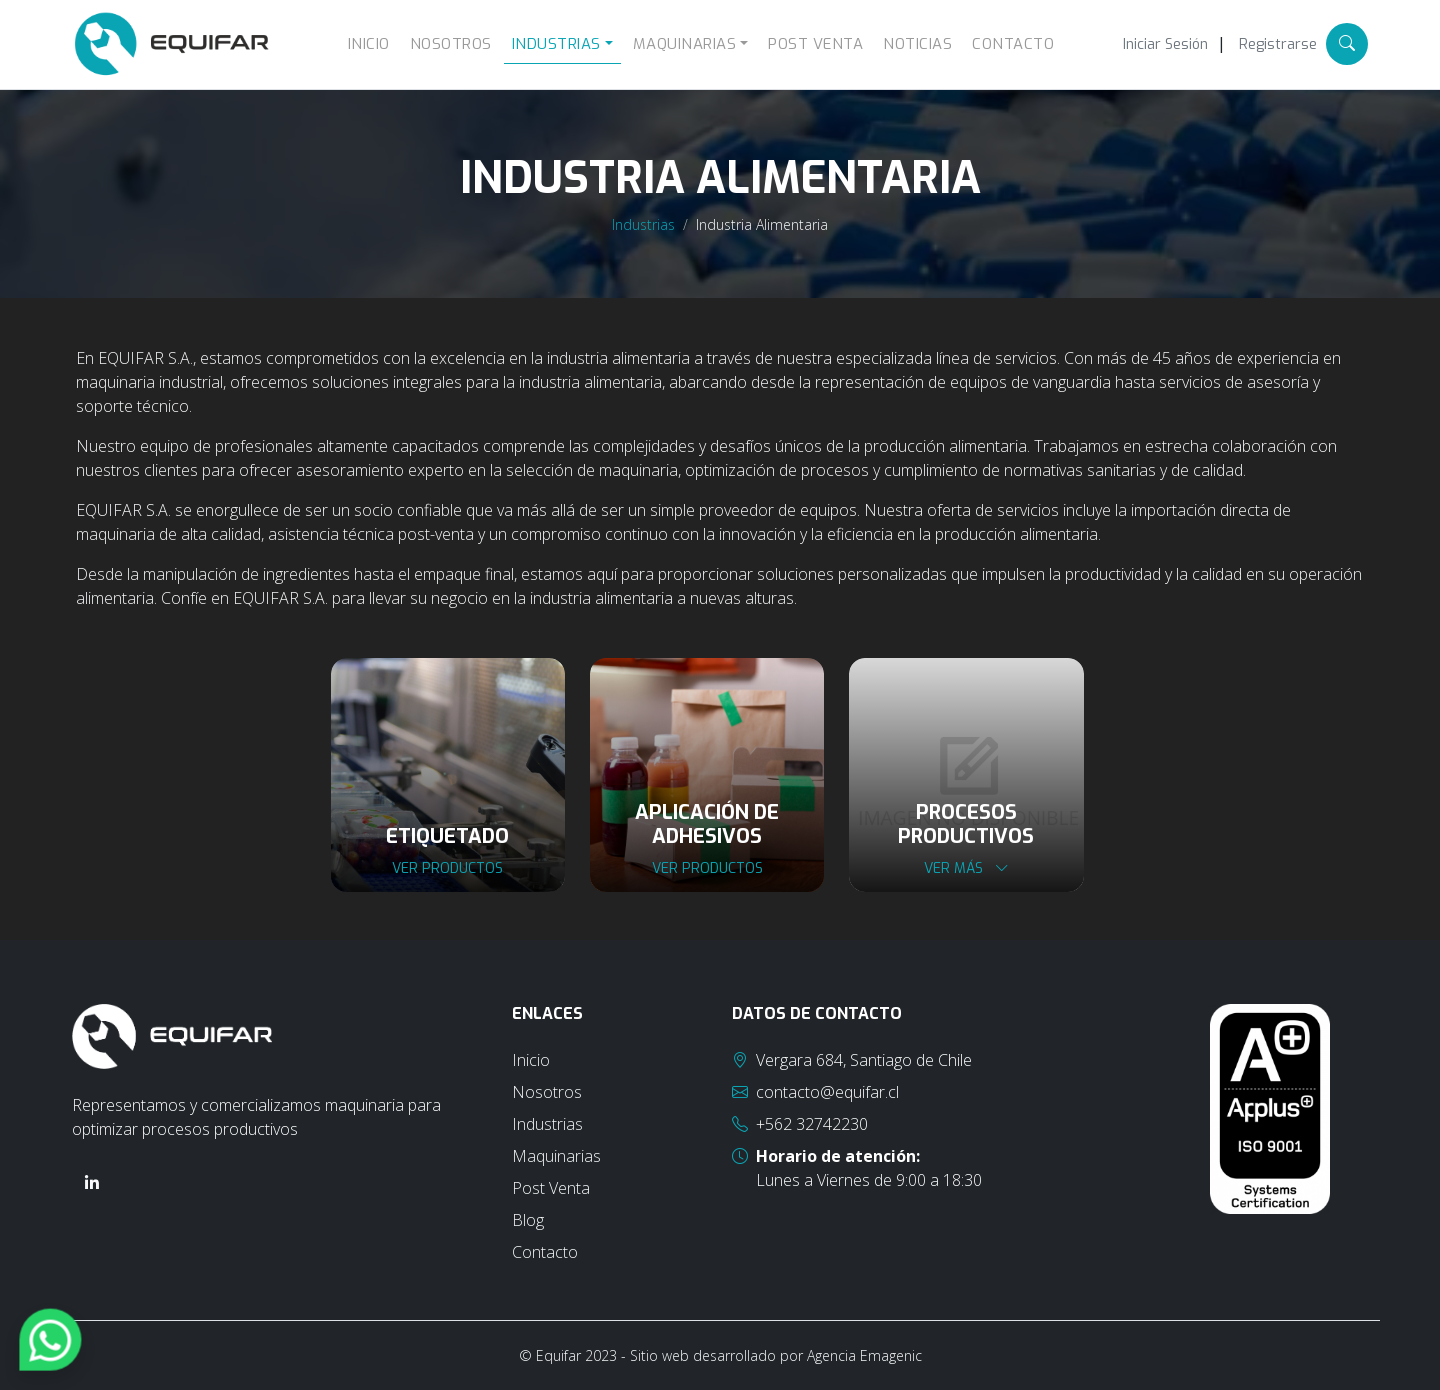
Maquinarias (556, 1156)
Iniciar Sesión (1165, 44)
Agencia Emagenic (864, 1355)
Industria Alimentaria (762, 224)
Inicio (369, 44)
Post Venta (815, 44)
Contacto (1013, 44)
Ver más (966, 868)
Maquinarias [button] (685, 44)
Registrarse (1278, 44)
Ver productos (447, 868)
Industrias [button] (556, 44)
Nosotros (451, 44)
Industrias (643, 224)
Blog (528, 1220)
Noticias (917, 44)
